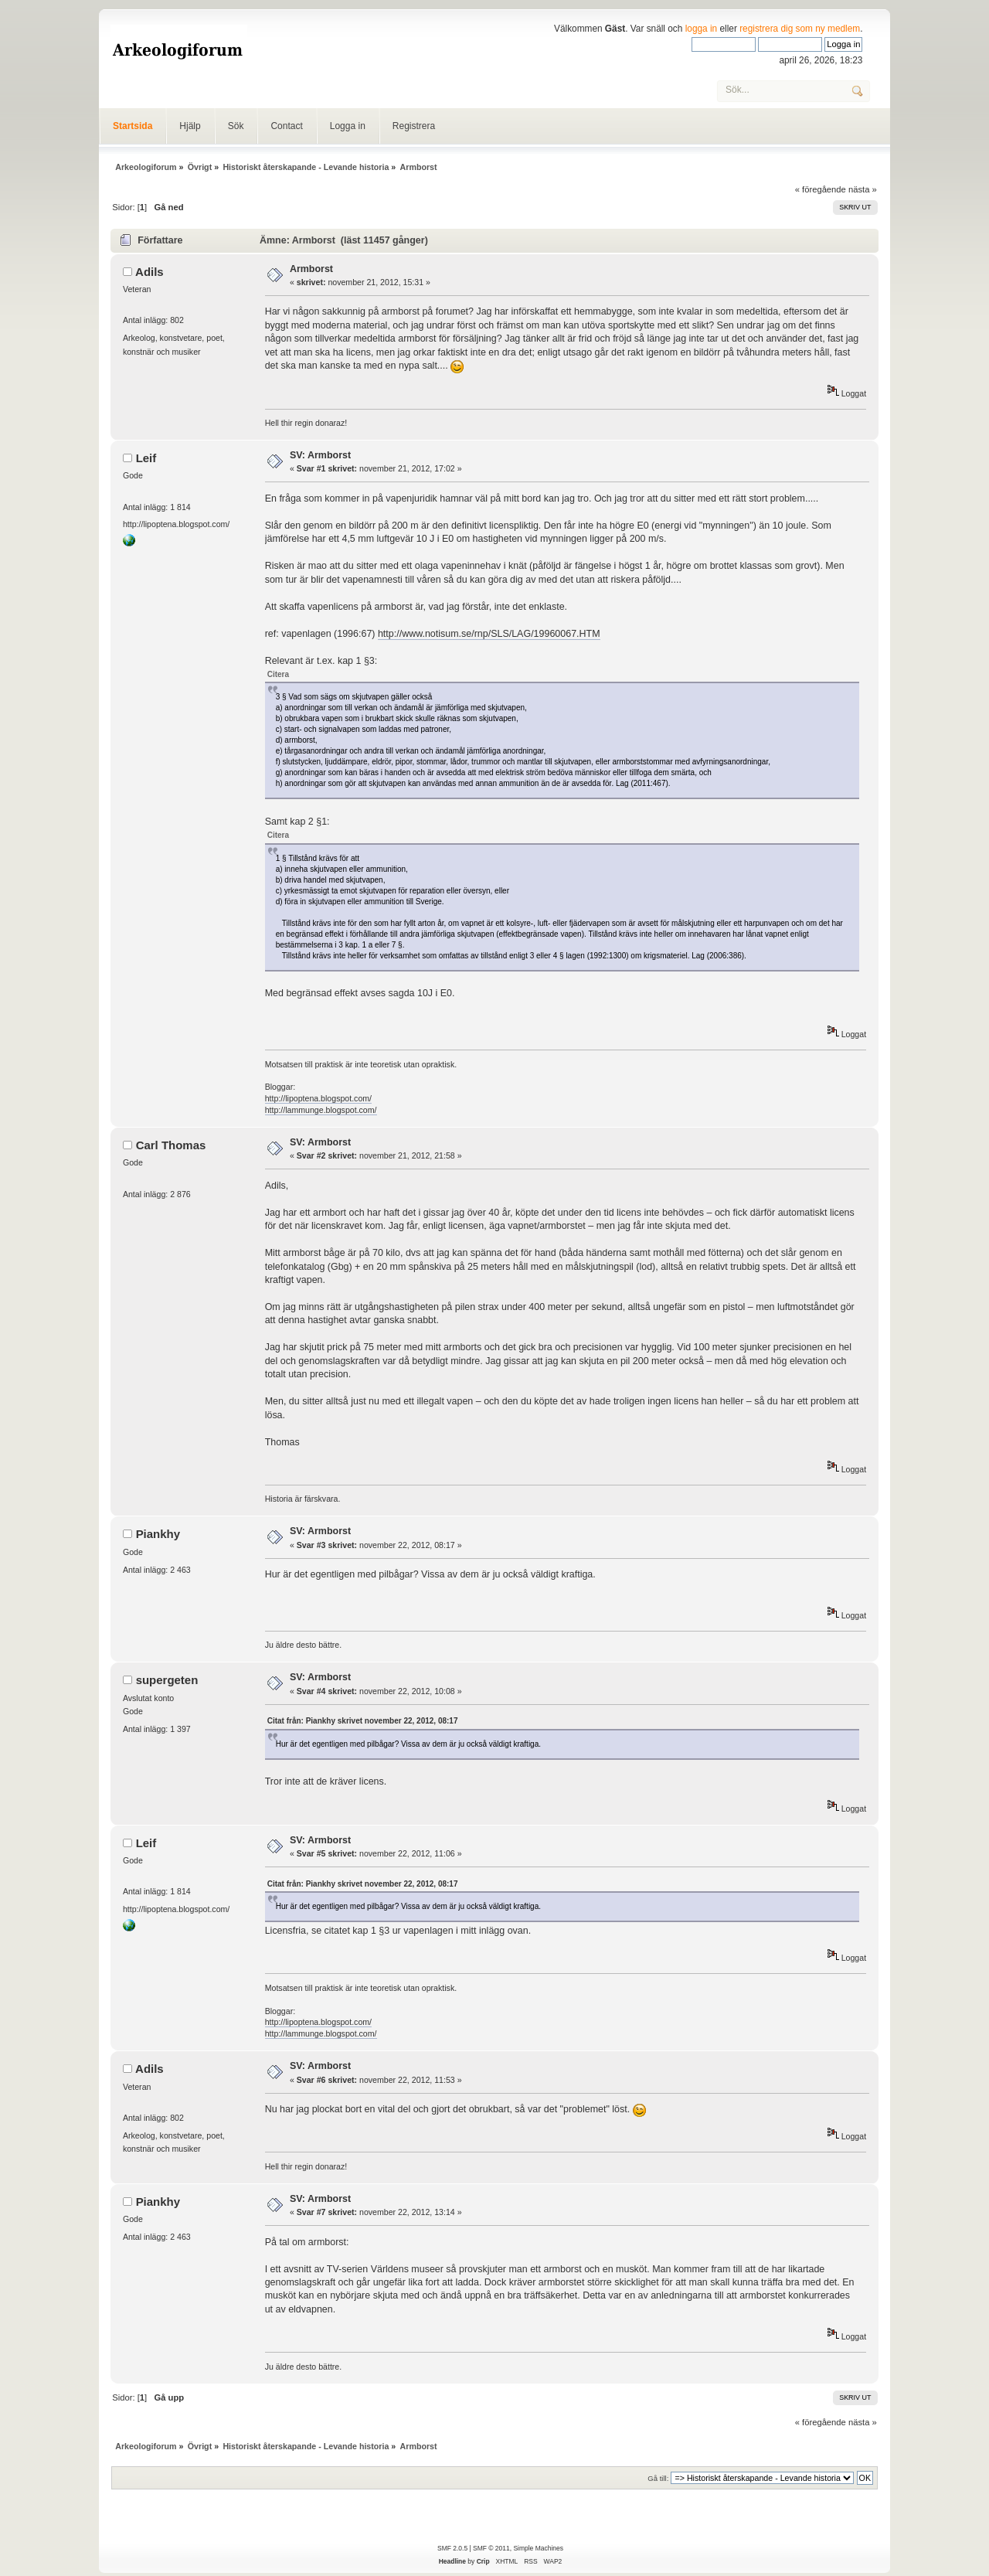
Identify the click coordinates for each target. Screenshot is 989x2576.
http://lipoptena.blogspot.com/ (318, 1098)
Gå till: (657, 2478)
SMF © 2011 (491, 2548)
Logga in (347, 126)
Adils (149, 271)
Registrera (414, 126)
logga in (701, 28)
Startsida (132, 126)
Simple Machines (537, 2548)
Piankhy (158, 1533)
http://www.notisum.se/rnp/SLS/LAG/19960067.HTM (489, 633)
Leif (146, 457)
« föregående (820, 189)
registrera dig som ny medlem (799, 28)
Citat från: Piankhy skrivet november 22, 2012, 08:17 (362, 1721)
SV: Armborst (320, 455)
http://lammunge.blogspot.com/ (321, 1109)
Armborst (311, 269)
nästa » (862, 189)
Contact (286, 126)
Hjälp (189, 126)
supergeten (167, 1679)
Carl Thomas (171, 1145)
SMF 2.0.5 (452, 2548)
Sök (236, 126)
